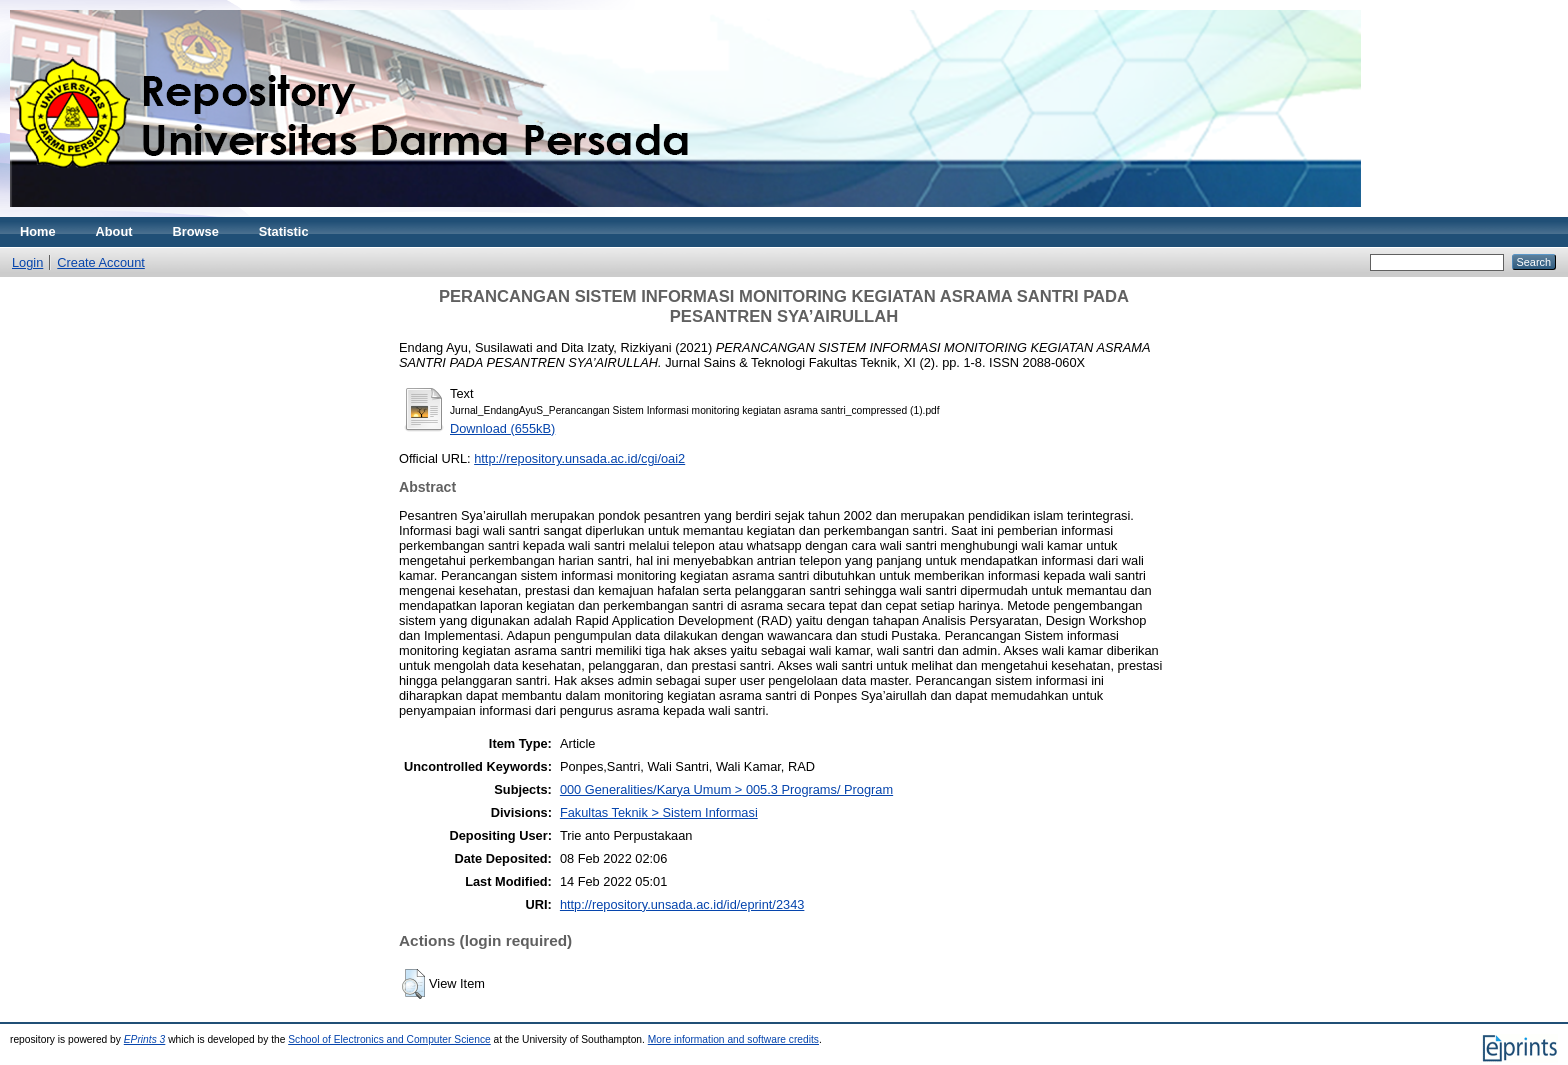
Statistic (284, 231)
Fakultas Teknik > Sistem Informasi (659, 812)
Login (27, 262)
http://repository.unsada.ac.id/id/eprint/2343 (682, 904)
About (114, 231)
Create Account (101, 262)
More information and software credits (733, 1039)
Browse (196, 231)
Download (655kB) (502, 428)
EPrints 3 (145, 1039)
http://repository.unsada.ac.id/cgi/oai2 (579, 458)
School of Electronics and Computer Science (389, 1039)
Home (38, 231)
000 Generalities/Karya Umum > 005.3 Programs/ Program (726, 789)
